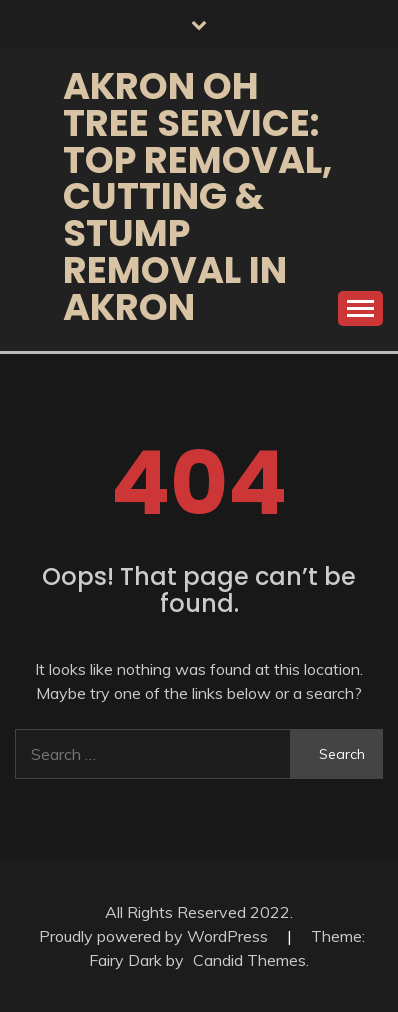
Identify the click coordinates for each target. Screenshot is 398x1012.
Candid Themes (249, 960)
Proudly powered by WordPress (155, 936)
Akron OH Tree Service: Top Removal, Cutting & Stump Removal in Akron (198, 196)
